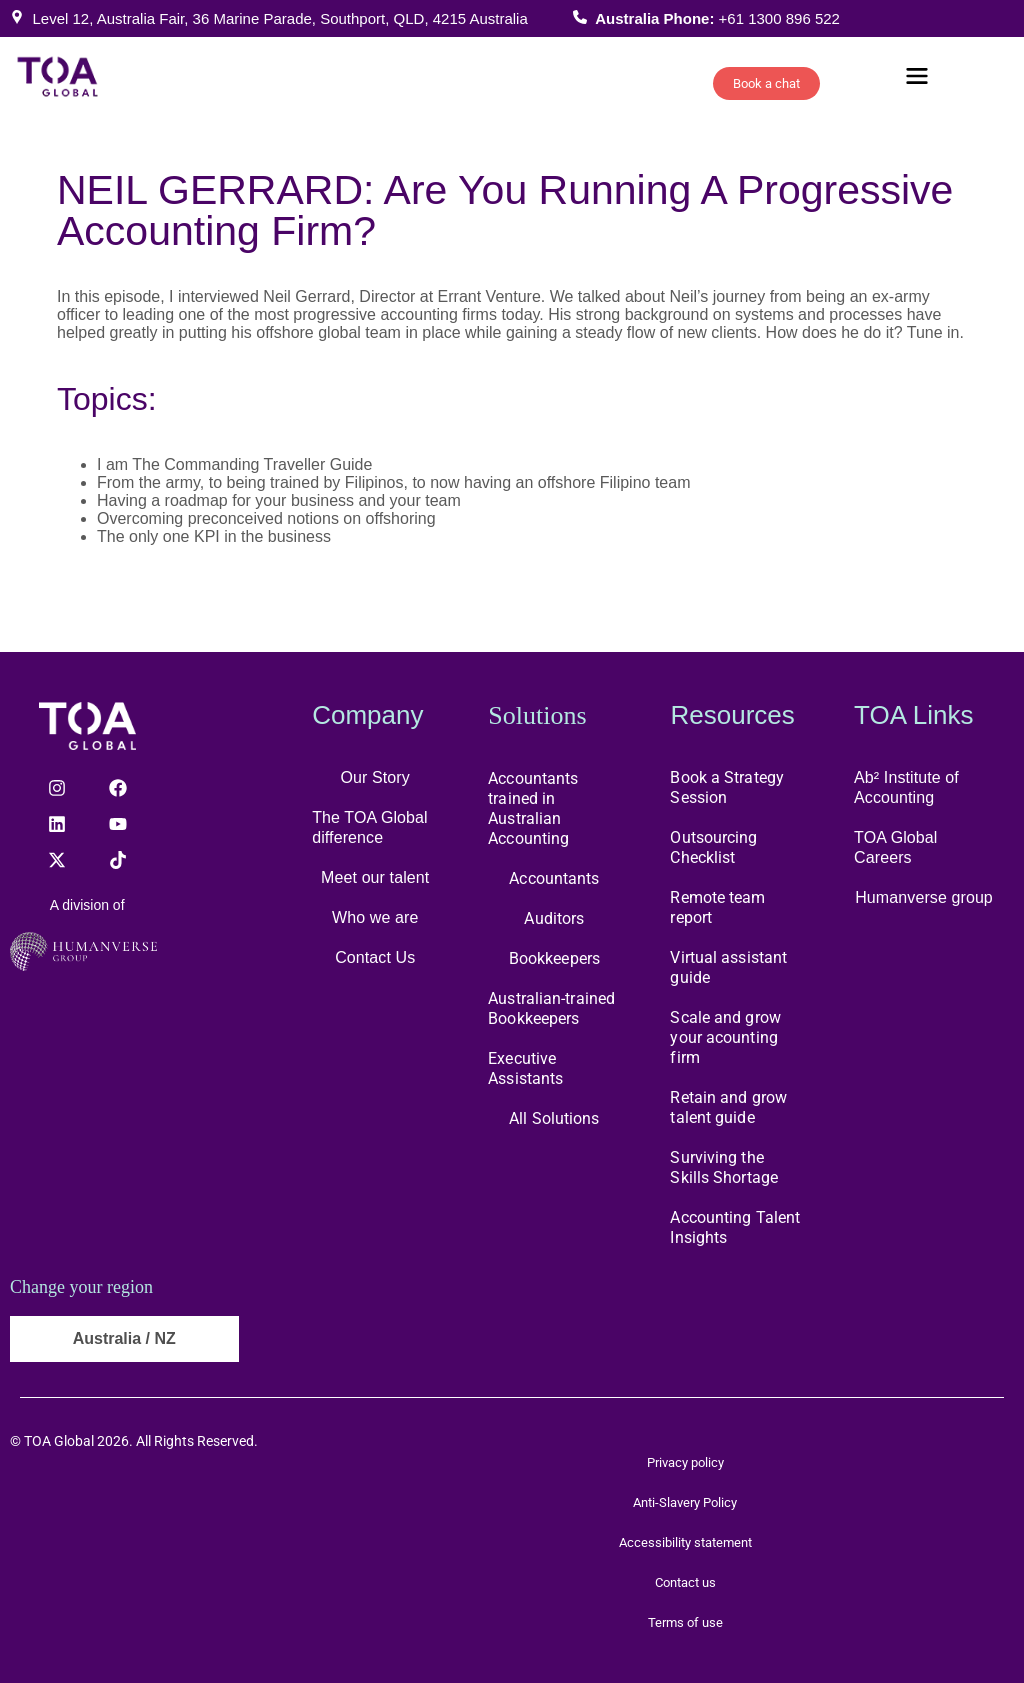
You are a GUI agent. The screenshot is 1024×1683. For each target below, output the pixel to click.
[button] (917, 78)
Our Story (375, 777)
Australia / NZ (124, 1338)
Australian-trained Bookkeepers (551, 1008)
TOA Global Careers (895, 847)
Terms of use (685, 1622)
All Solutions (554, 1118)
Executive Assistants (525, 1068)
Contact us (685, 1582)
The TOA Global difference (370, 827)
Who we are (375, 917)
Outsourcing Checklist (713, 847)
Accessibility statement (685, 1542)
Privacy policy (685, 1462)
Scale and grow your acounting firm (725, 1037)
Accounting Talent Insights (735, 1227)
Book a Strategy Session (727, 787)
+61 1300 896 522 (779, 18)
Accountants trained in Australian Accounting (533, 808)
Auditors (554, 918)
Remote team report (717, 907)
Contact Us (375, 957)
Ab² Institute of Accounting (906, 787)
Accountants (554, 878)
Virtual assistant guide (728, 967)
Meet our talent (375, 877)
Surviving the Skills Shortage (724, 1167)
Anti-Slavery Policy (685, 1502)
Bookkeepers (554, 958)
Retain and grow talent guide (728, 1107)
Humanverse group (924, 897)
